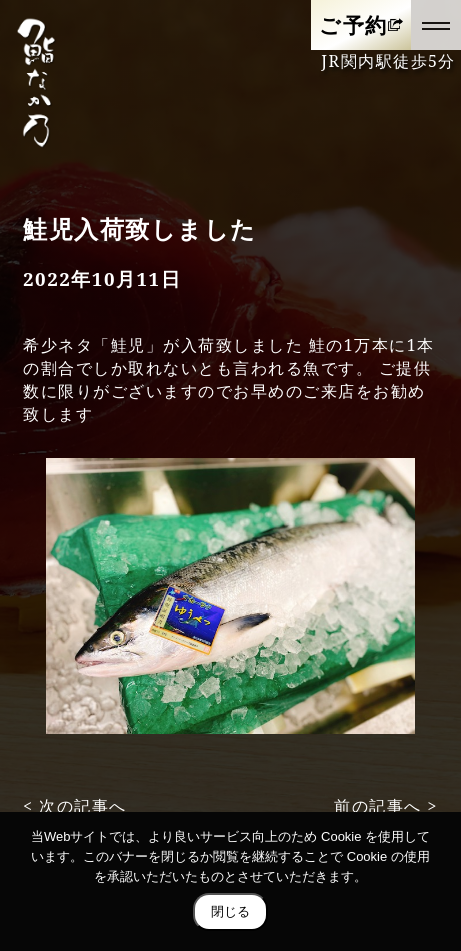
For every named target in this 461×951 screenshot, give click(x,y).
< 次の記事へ (75, 806)
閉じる (230, 911)
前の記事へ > (386, 806)
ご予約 (353, 24)
